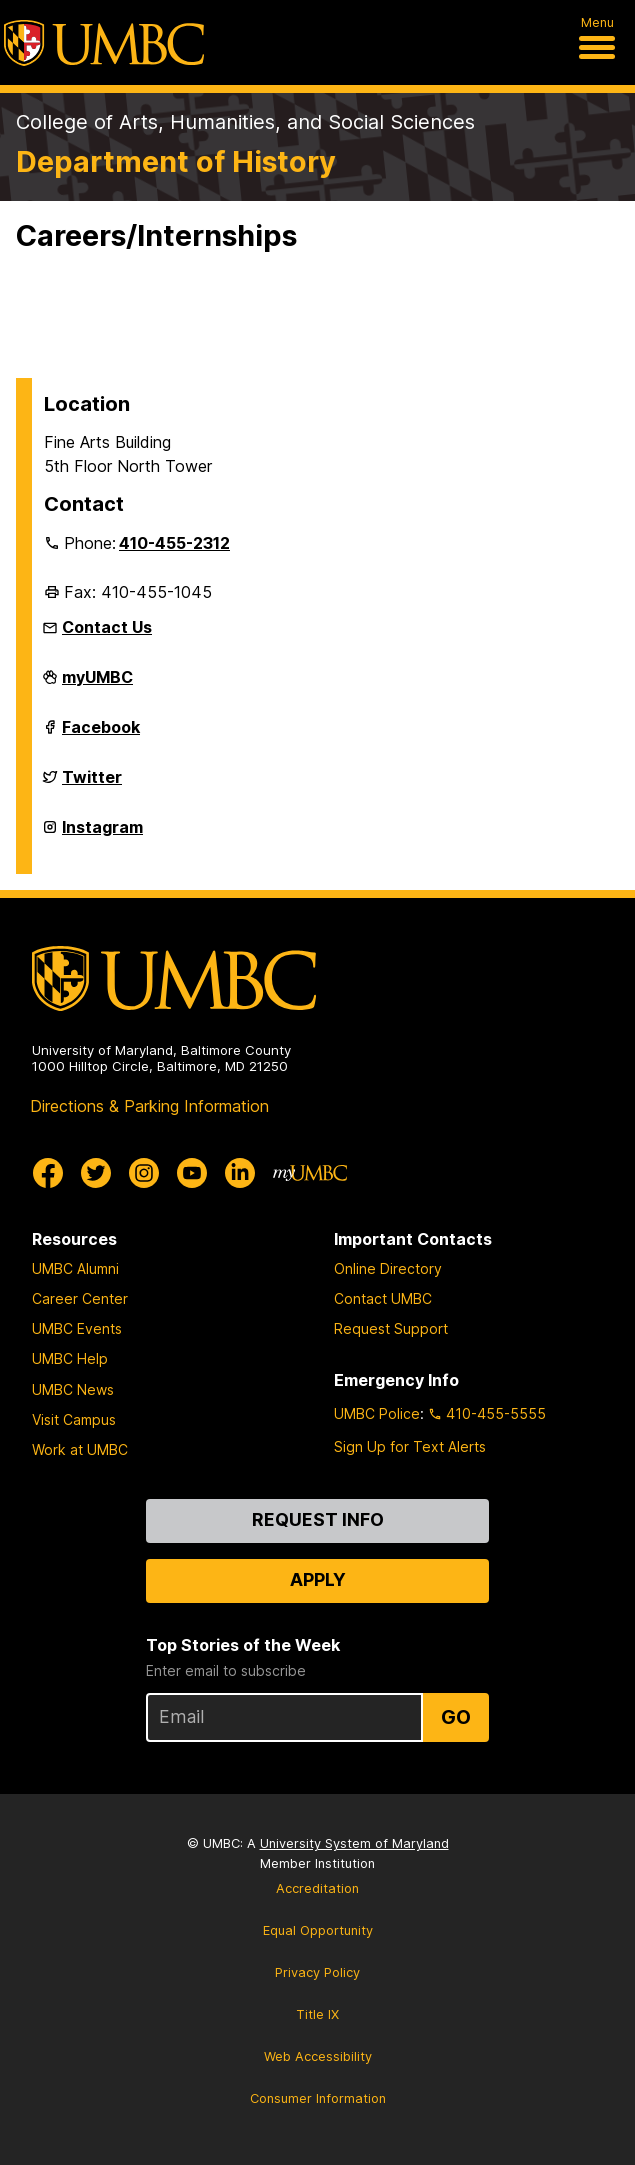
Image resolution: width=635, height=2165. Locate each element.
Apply (318, 1579)
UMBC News (73, 1389)
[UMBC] (104, 43)
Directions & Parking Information (149, 1106)
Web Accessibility (318, 2056)
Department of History (176, 161)
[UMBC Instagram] (144, 1173)
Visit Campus (74, 1419)
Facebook (101, 735)
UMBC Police (377, 1413)
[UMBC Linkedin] (240, 1173)
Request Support (391, 1328)
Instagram (102, 835)
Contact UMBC (383, 1298)
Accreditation (317, 1888)
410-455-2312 (174, 543)
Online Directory (388, 1268)
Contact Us (107, 627)
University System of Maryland (354, 1843)
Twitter (92, 785)
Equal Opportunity (318, 1930)
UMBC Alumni (75, 1268)
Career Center (80, 1298)
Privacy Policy (317, 1972)
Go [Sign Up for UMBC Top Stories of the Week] (456, 1717)
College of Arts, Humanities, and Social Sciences (245, 122)
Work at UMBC (80, 1449)
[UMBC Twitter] (96, 1173)
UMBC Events (77, 1328)
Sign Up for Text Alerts (410, 1446)
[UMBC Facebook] (48, 1173)
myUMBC (97, 685)
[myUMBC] (310, 1173)
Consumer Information (318, 2098)
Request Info (318, 1519)
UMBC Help (70, 1358)
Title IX (317, 2014)
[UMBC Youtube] (192, 1173)
